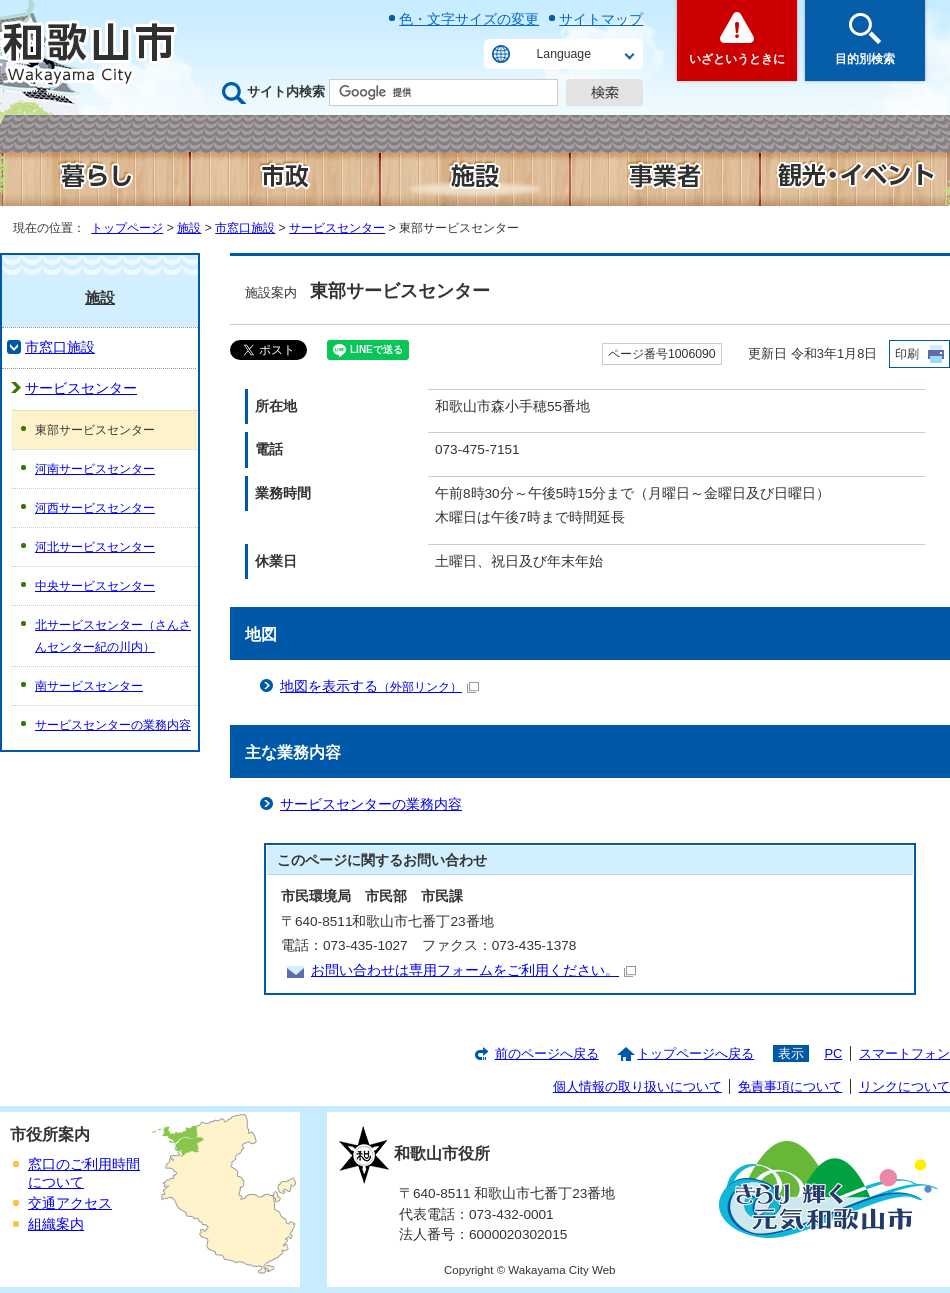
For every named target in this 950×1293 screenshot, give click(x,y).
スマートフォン (904, 1053)
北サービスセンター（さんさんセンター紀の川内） (113, 636)
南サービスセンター (89, 686)
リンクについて (904, 1086)
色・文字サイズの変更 (469, 19)
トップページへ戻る (695, 1053)
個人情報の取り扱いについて (637, 1086)
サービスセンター (337, 228)
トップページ (127, 228)
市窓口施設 (245, 228)
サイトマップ (601, 19)
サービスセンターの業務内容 (371, 804)
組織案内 (56, 1224)
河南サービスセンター (95, 469)
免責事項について (790, 1086)
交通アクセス (70, 1203)
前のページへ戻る (547, 1053)
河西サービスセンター (95, 508)
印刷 (907, 354)
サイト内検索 (286, 91)
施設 (189, 228)
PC (833, 1053)
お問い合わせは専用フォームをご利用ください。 (473, 970)
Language (564, 54)
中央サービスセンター (95, 586)
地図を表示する (379, 686)
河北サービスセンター (95, 547)
